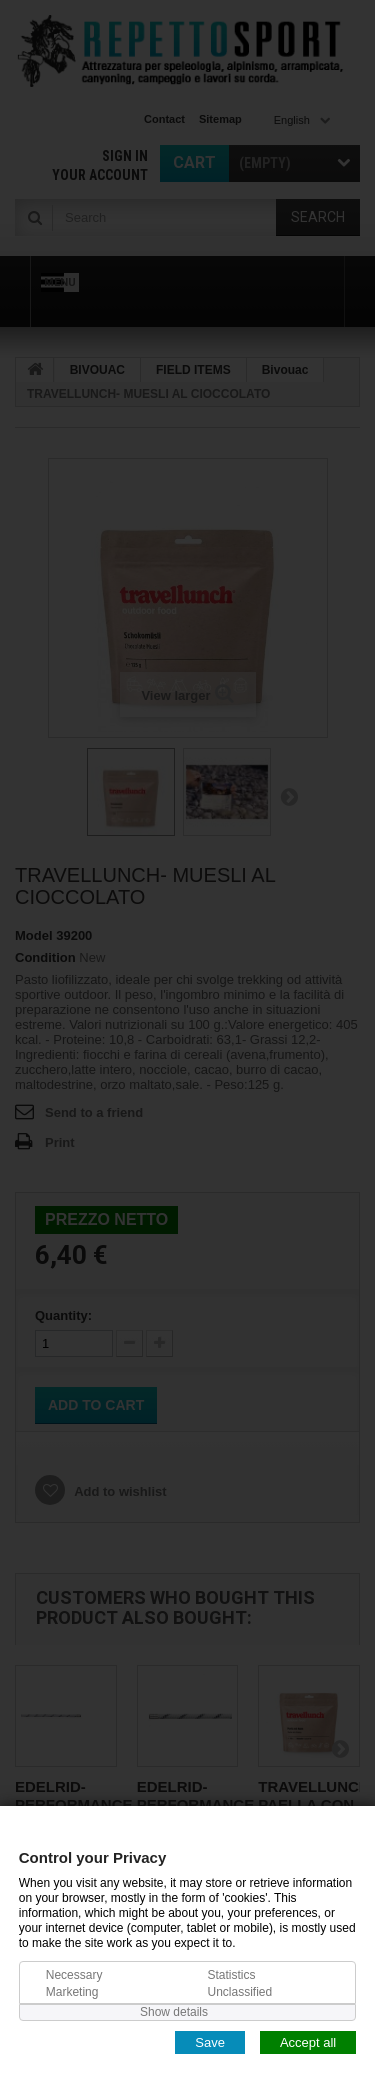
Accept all (308, 2041)
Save (210, 2041)
